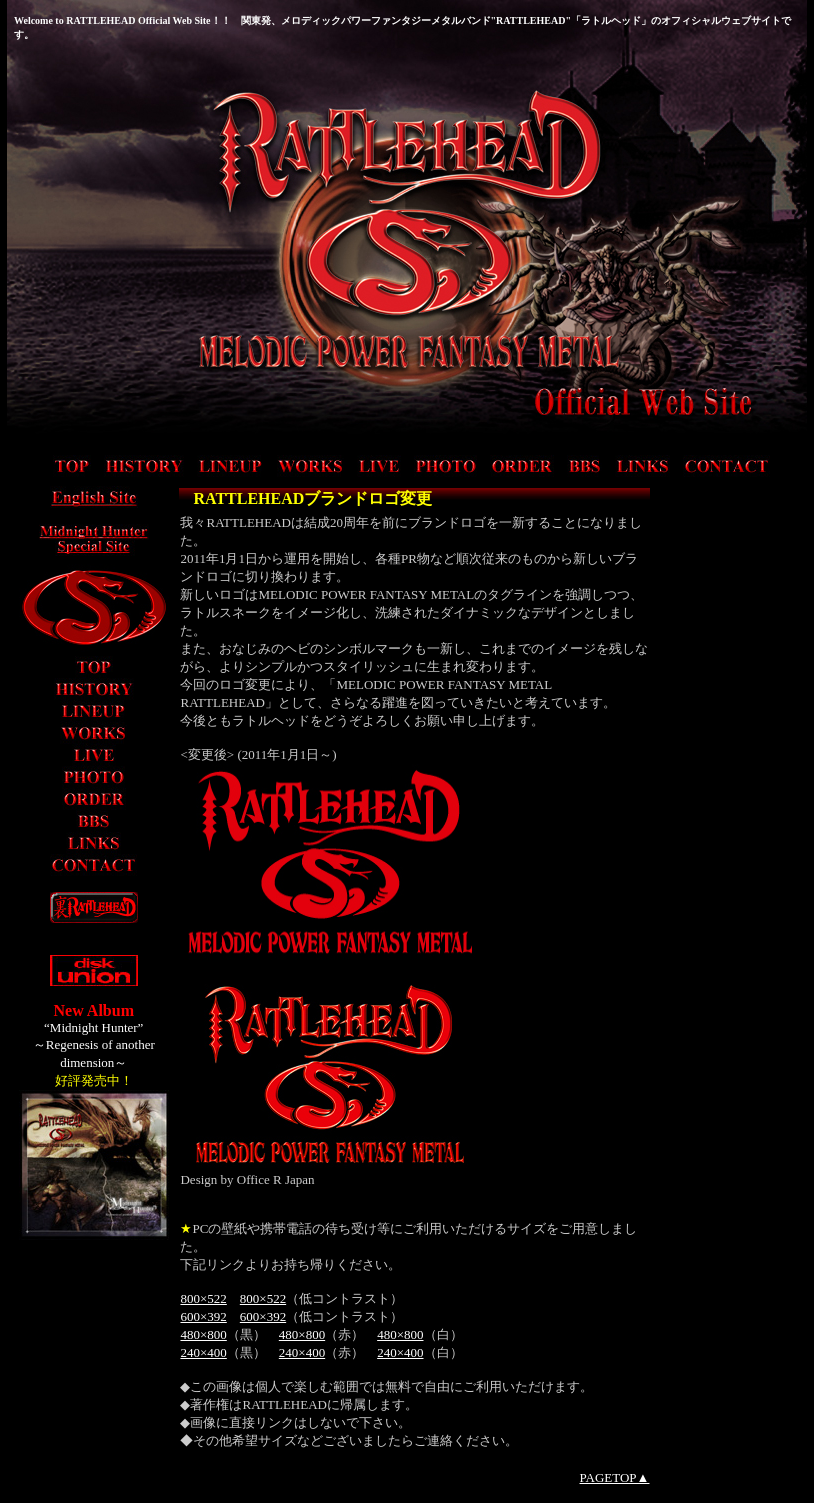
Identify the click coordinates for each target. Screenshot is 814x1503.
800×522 (203, 1298)
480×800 (203, 1334)
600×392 (203, 1316)
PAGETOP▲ (615, 1477)
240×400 (203, 1352)
